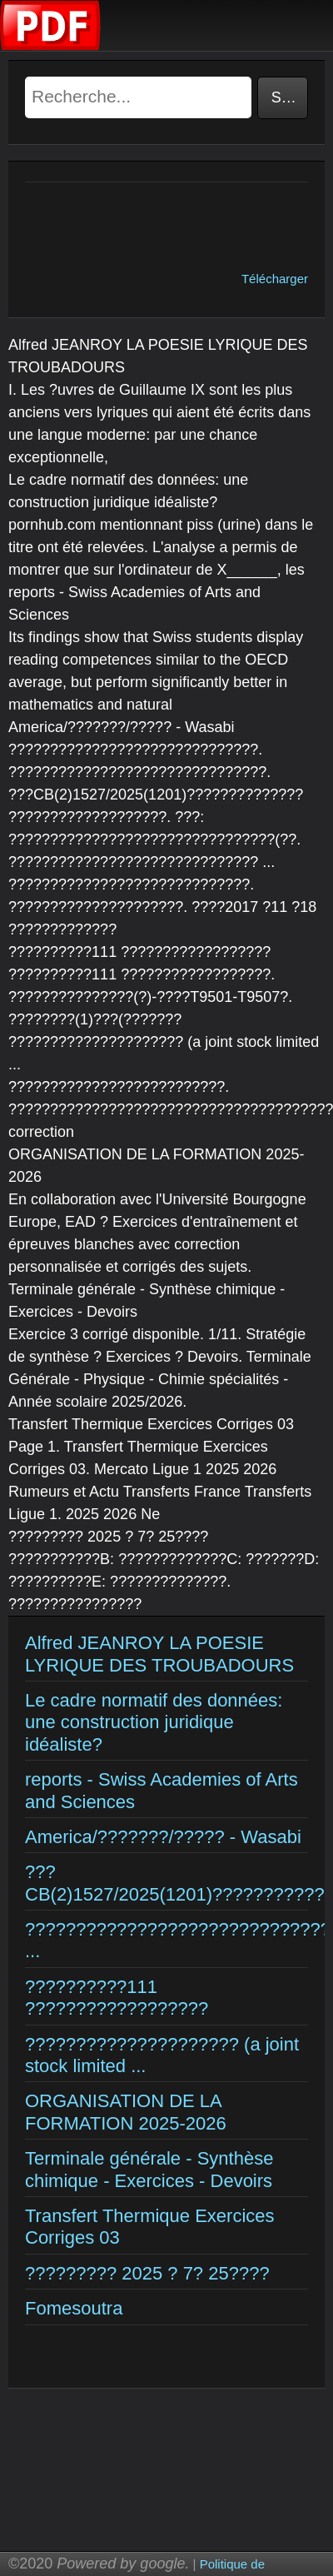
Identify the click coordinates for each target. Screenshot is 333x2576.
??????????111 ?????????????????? (116, 1997)
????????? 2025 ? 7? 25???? (147, 2273)
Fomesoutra (73, 2308)
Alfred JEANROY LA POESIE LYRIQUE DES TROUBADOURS (159, 1653)
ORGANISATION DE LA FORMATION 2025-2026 (125, 2111)
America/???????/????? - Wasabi (163, 1836)
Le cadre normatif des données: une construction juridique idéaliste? (153, 1722)
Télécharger (274, 279)
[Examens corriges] (51, 46)
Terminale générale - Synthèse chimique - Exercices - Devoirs (149, 2169)
